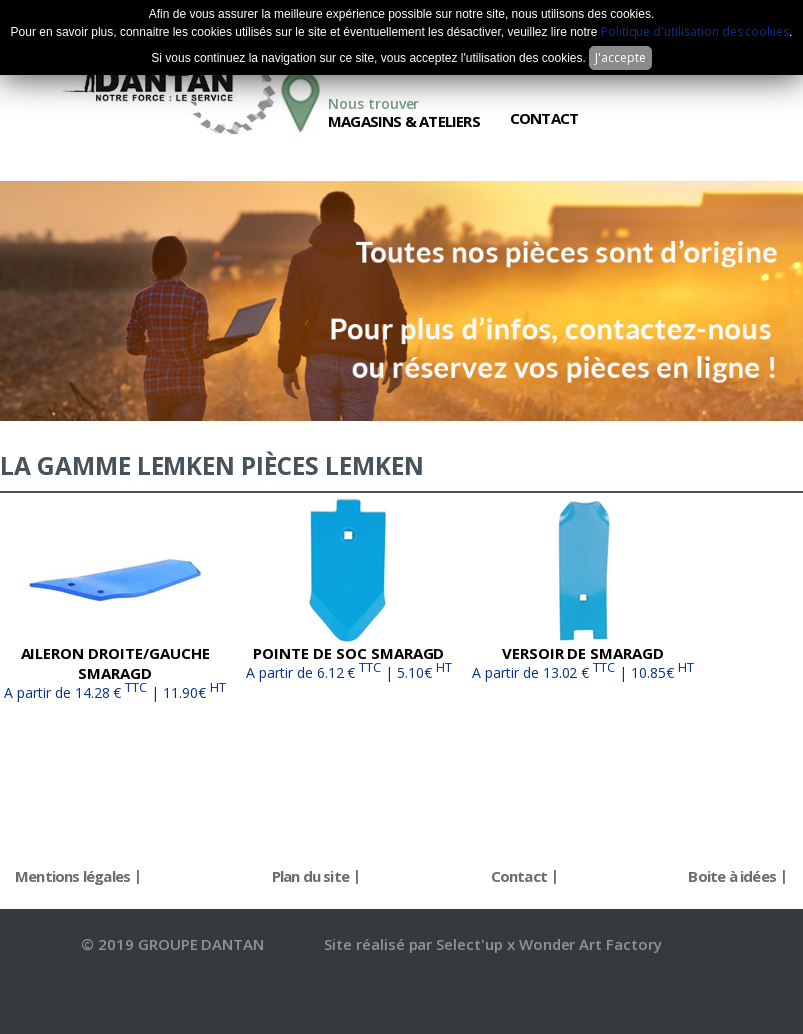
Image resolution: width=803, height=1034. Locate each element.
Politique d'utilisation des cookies (695, 31)
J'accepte (620, 57)
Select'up (471, 944)
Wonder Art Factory (590, 944)
